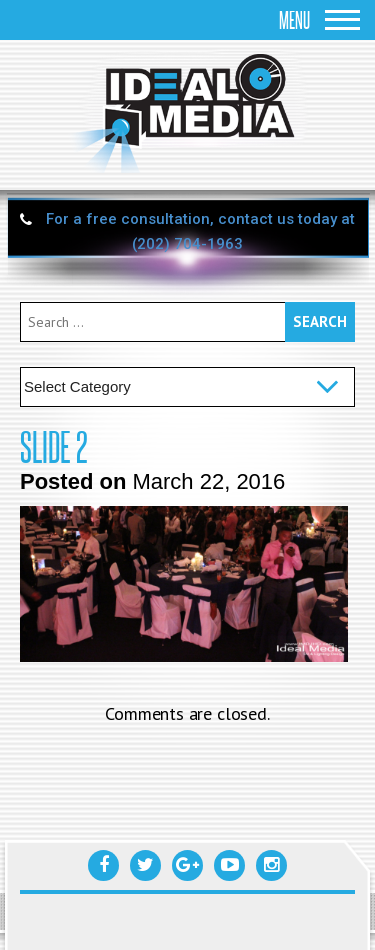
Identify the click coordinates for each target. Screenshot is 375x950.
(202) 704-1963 (187, 244)
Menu (319, 20)
